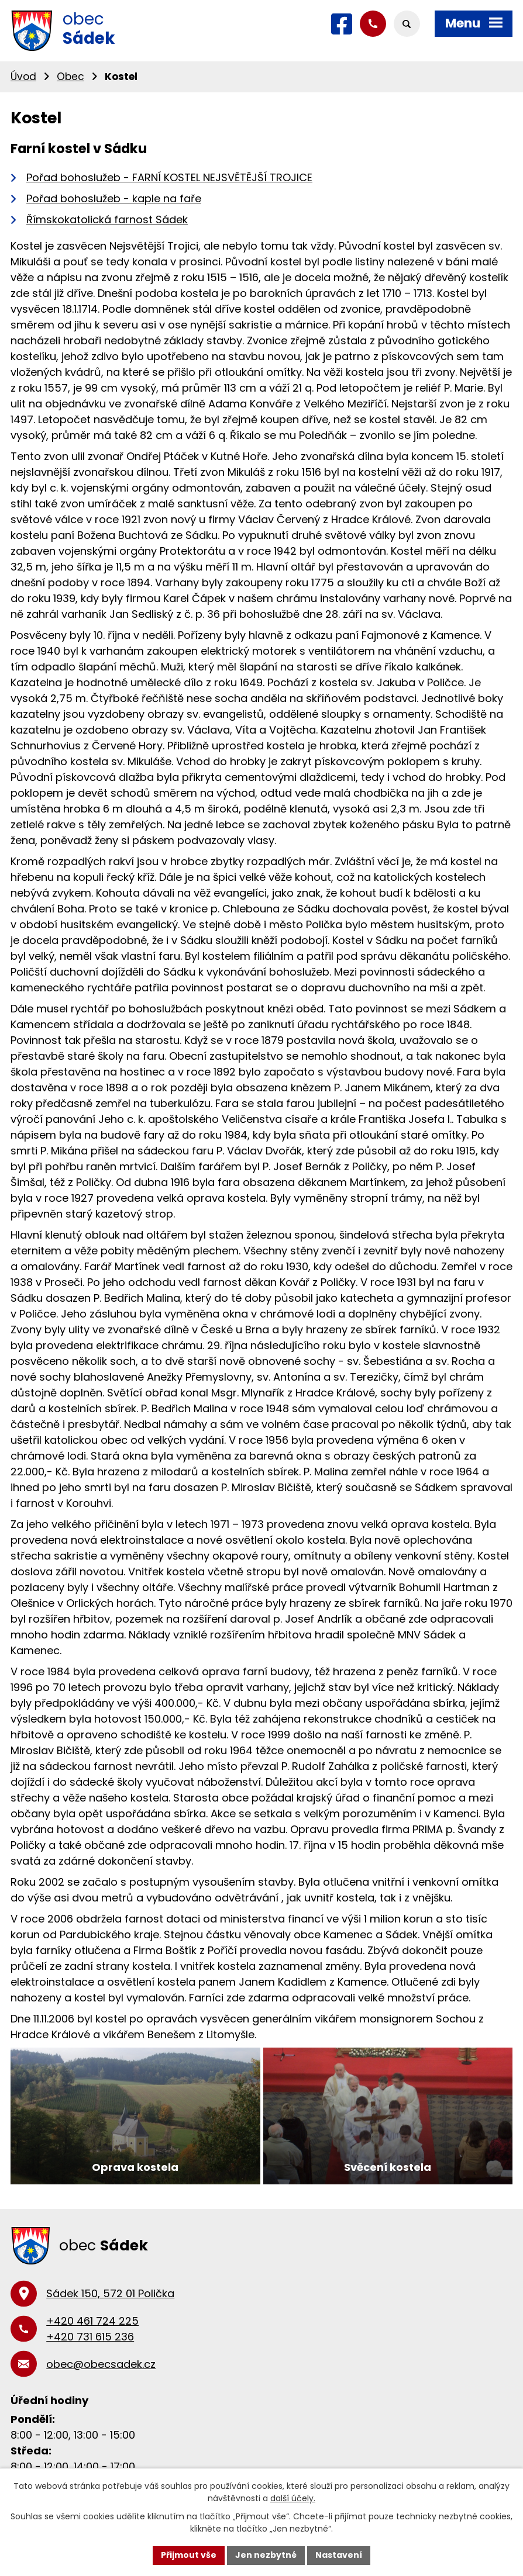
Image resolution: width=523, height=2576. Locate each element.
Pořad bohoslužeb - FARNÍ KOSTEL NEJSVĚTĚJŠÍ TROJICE (169, 177)
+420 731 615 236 (90, 2336)
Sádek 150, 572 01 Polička (110, 2293)
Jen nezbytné (266, 2555)
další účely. (292, 2498)
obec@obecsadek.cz (101, 2364)
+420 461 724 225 (92, 2321)
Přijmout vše (188, 2555)
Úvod (23, 77)
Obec (70, 77)
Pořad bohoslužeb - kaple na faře (113, 198)
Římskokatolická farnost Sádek (107, 219)
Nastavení (338, 2555)
